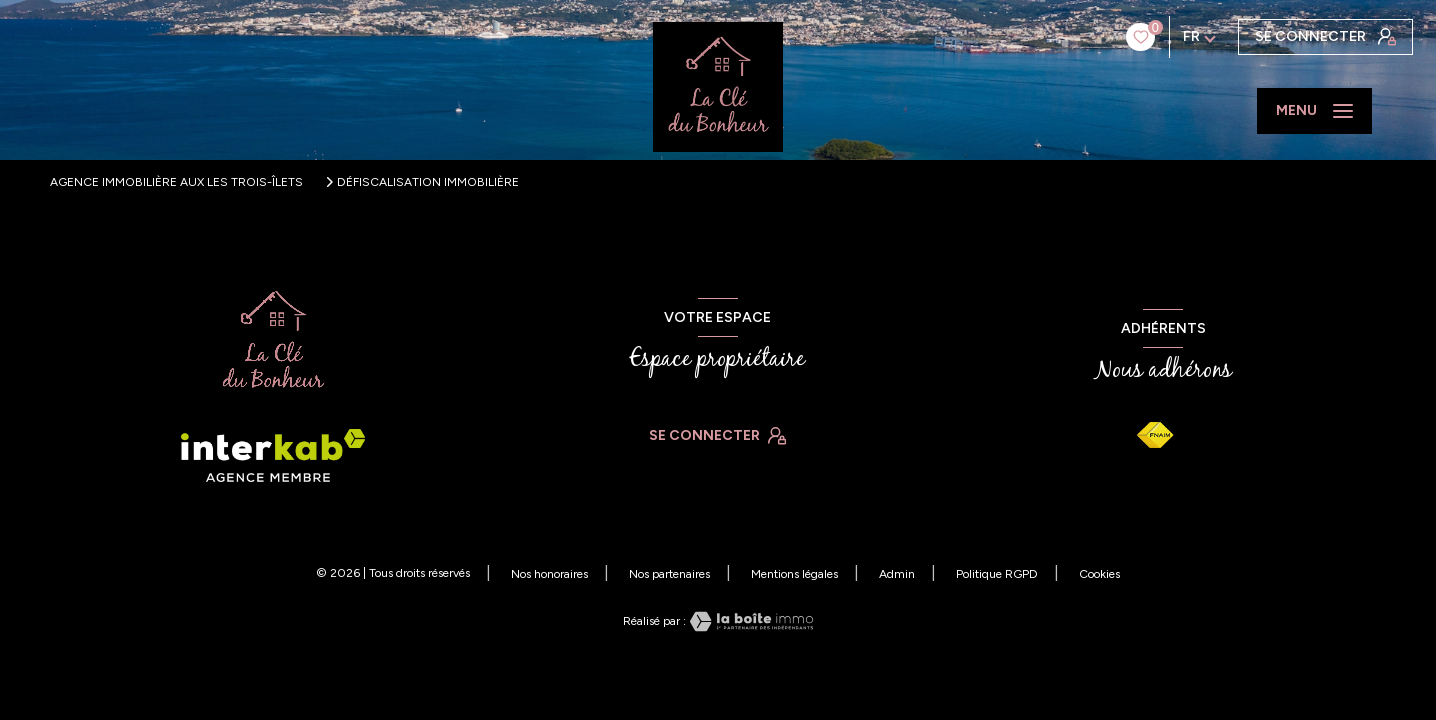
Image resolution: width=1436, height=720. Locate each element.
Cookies (1099, 574)
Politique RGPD (997, 574)
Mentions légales (794, 574)
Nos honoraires (549, 574)
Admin (897, 574)
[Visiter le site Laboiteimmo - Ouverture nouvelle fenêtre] (750, 621)
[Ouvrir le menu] (1314, 111)
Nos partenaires (669, 574)
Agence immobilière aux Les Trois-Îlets (176, 182)
